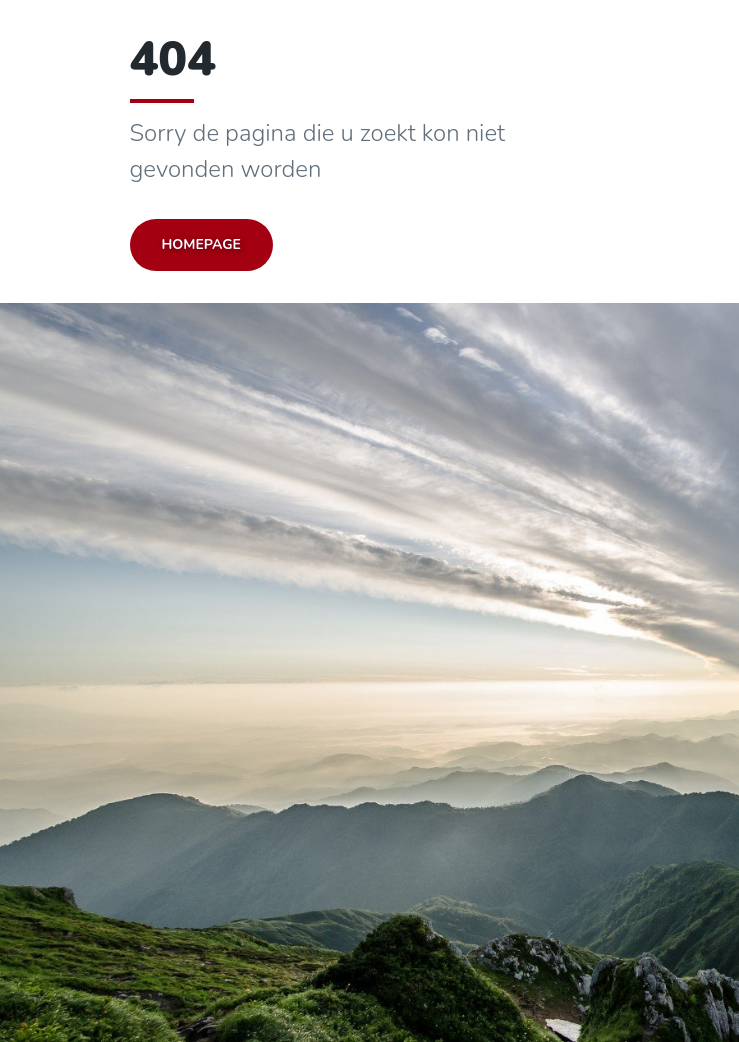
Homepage (201, 244)
